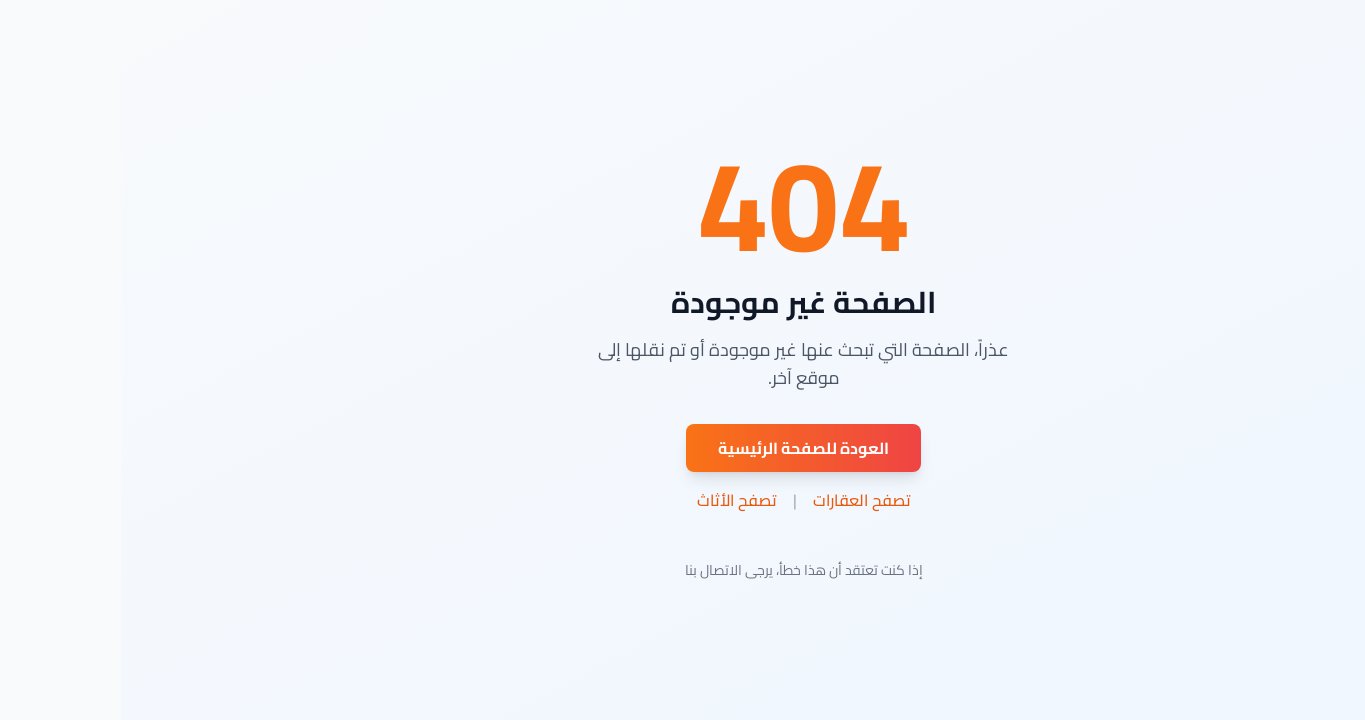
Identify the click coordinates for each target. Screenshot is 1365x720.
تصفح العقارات (741, 500)
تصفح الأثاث (616, 500)
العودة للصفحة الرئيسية (682, 448)
